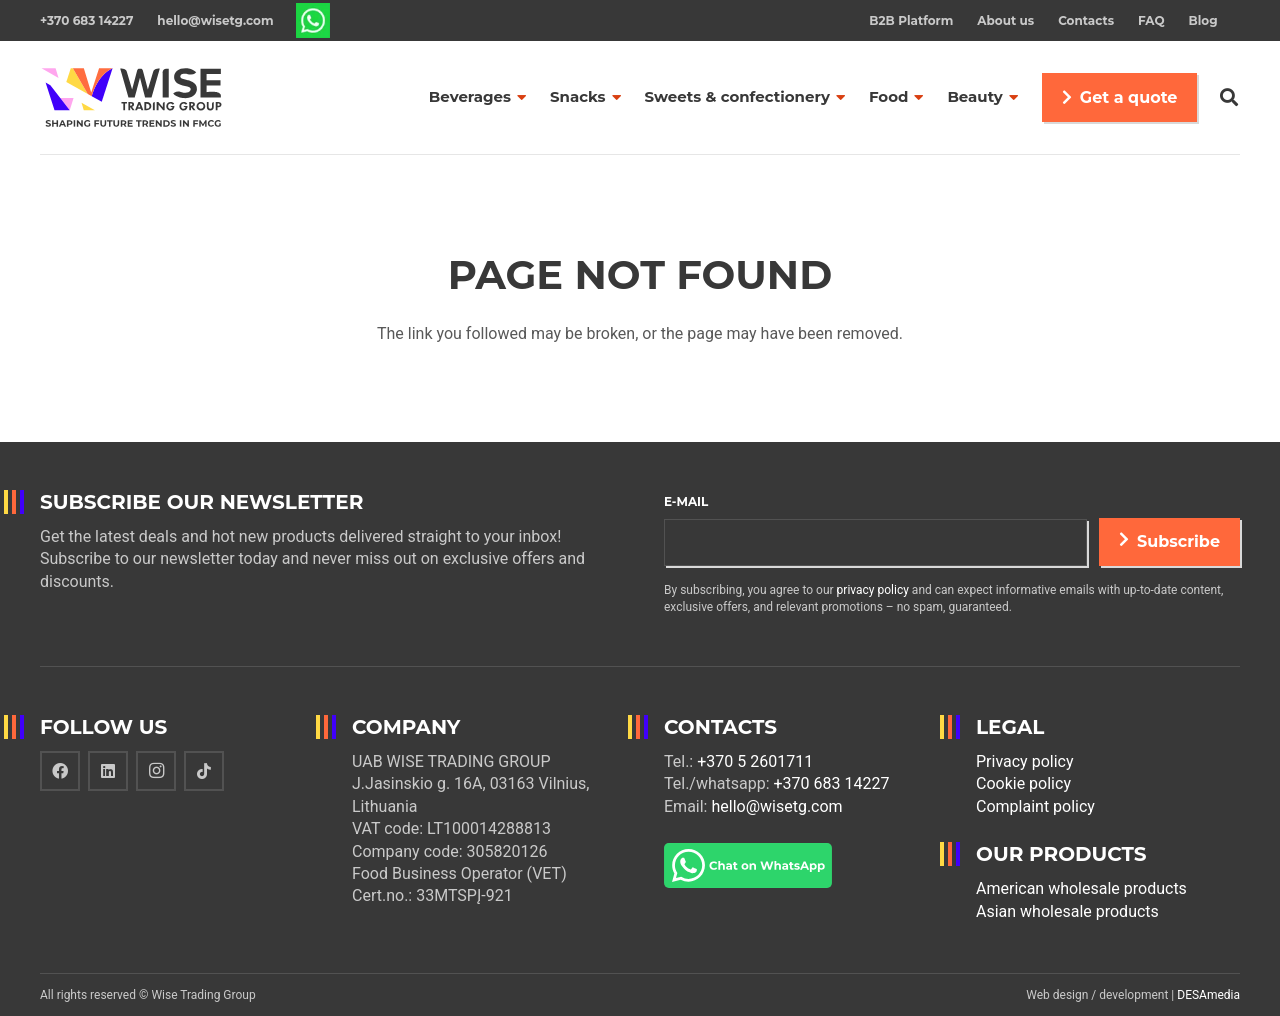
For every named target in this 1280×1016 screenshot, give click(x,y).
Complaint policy (1035, 806)
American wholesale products (1081, 888)
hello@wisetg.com (776, 806)
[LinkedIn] (108, 771)
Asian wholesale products (1067, 911)
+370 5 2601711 (755, 761)
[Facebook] (60, 771)
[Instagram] (156, 771)
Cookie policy (1023, 783)
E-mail (686, 501)
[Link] (313, 20)
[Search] (1229, 97)
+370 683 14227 (832, 783)
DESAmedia (1208, 995)
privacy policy (873, 590)
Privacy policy (1025, 761)
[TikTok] (204, 771)
